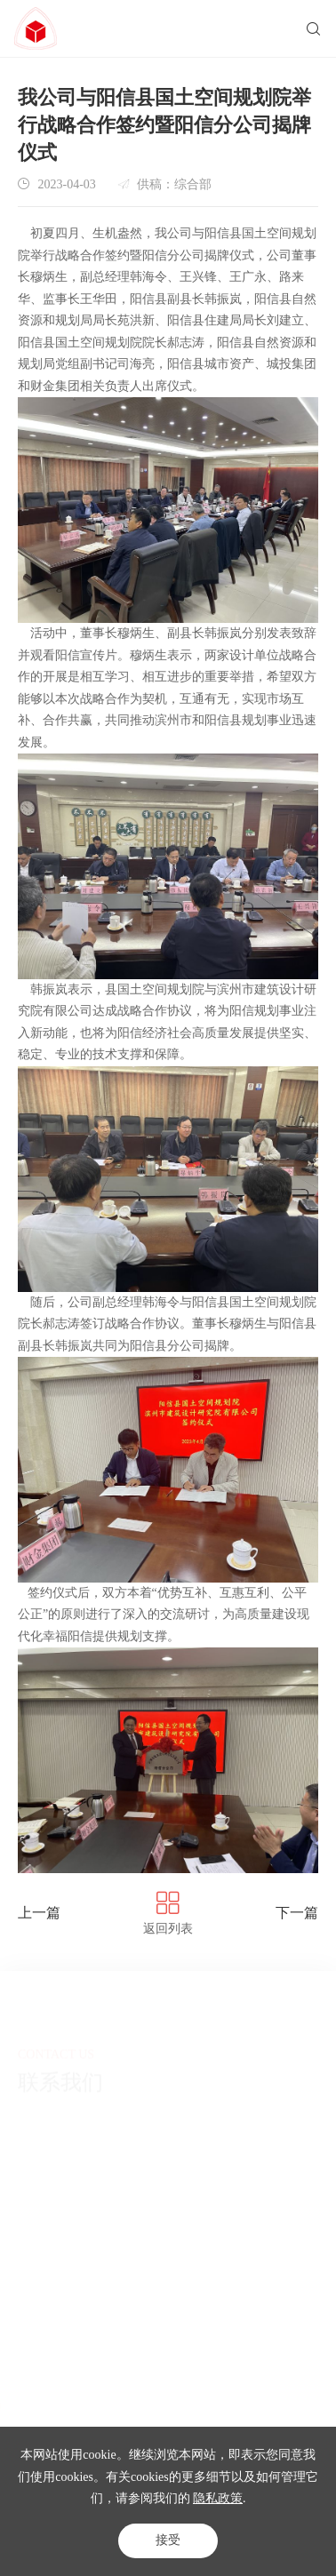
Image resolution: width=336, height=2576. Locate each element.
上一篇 (39, 1912)
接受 (168, 2540)
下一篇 (297, 1912)
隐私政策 (218, 2498)
